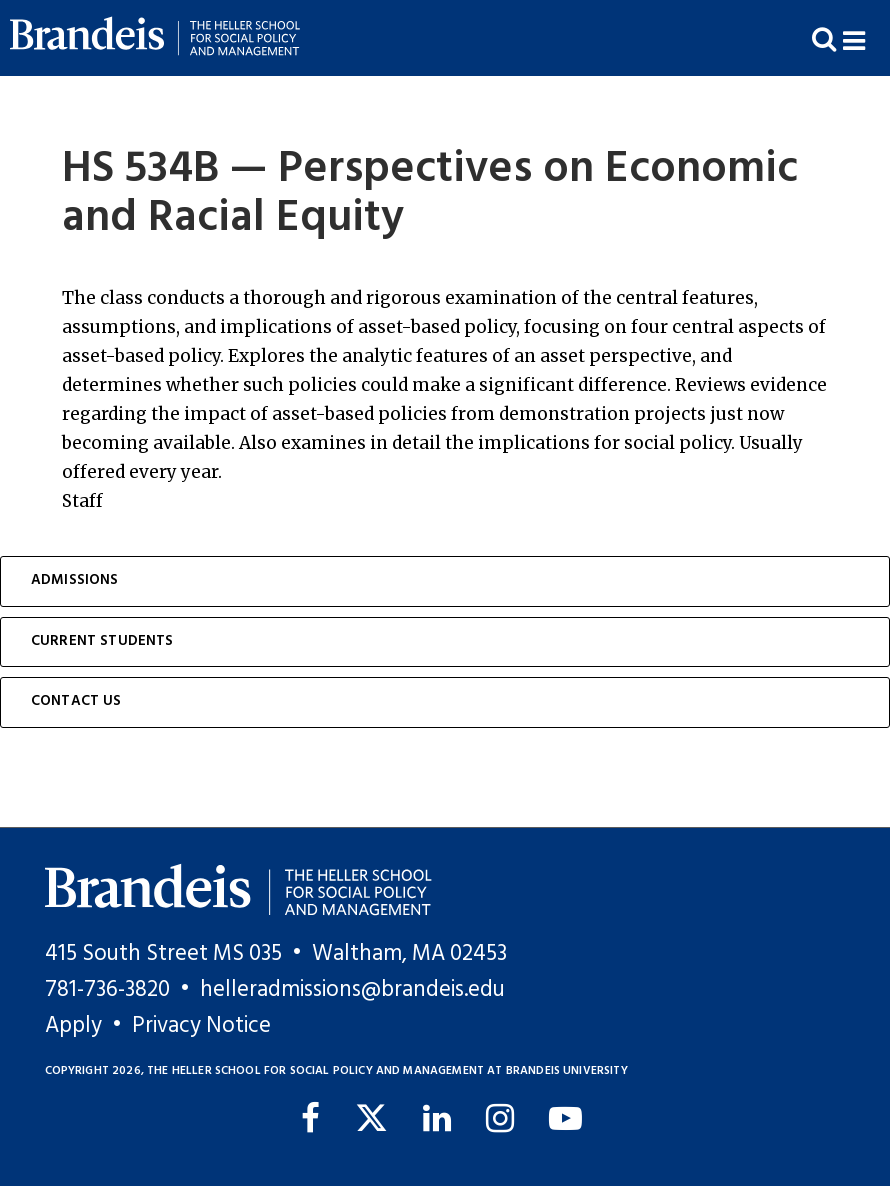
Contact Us (76, 701)
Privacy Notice (201, 1026)
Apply (73, 1026)
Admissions (75, 580)
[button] (866, 38)
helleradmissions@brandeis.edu (352, 990)
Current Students (102, 641)
